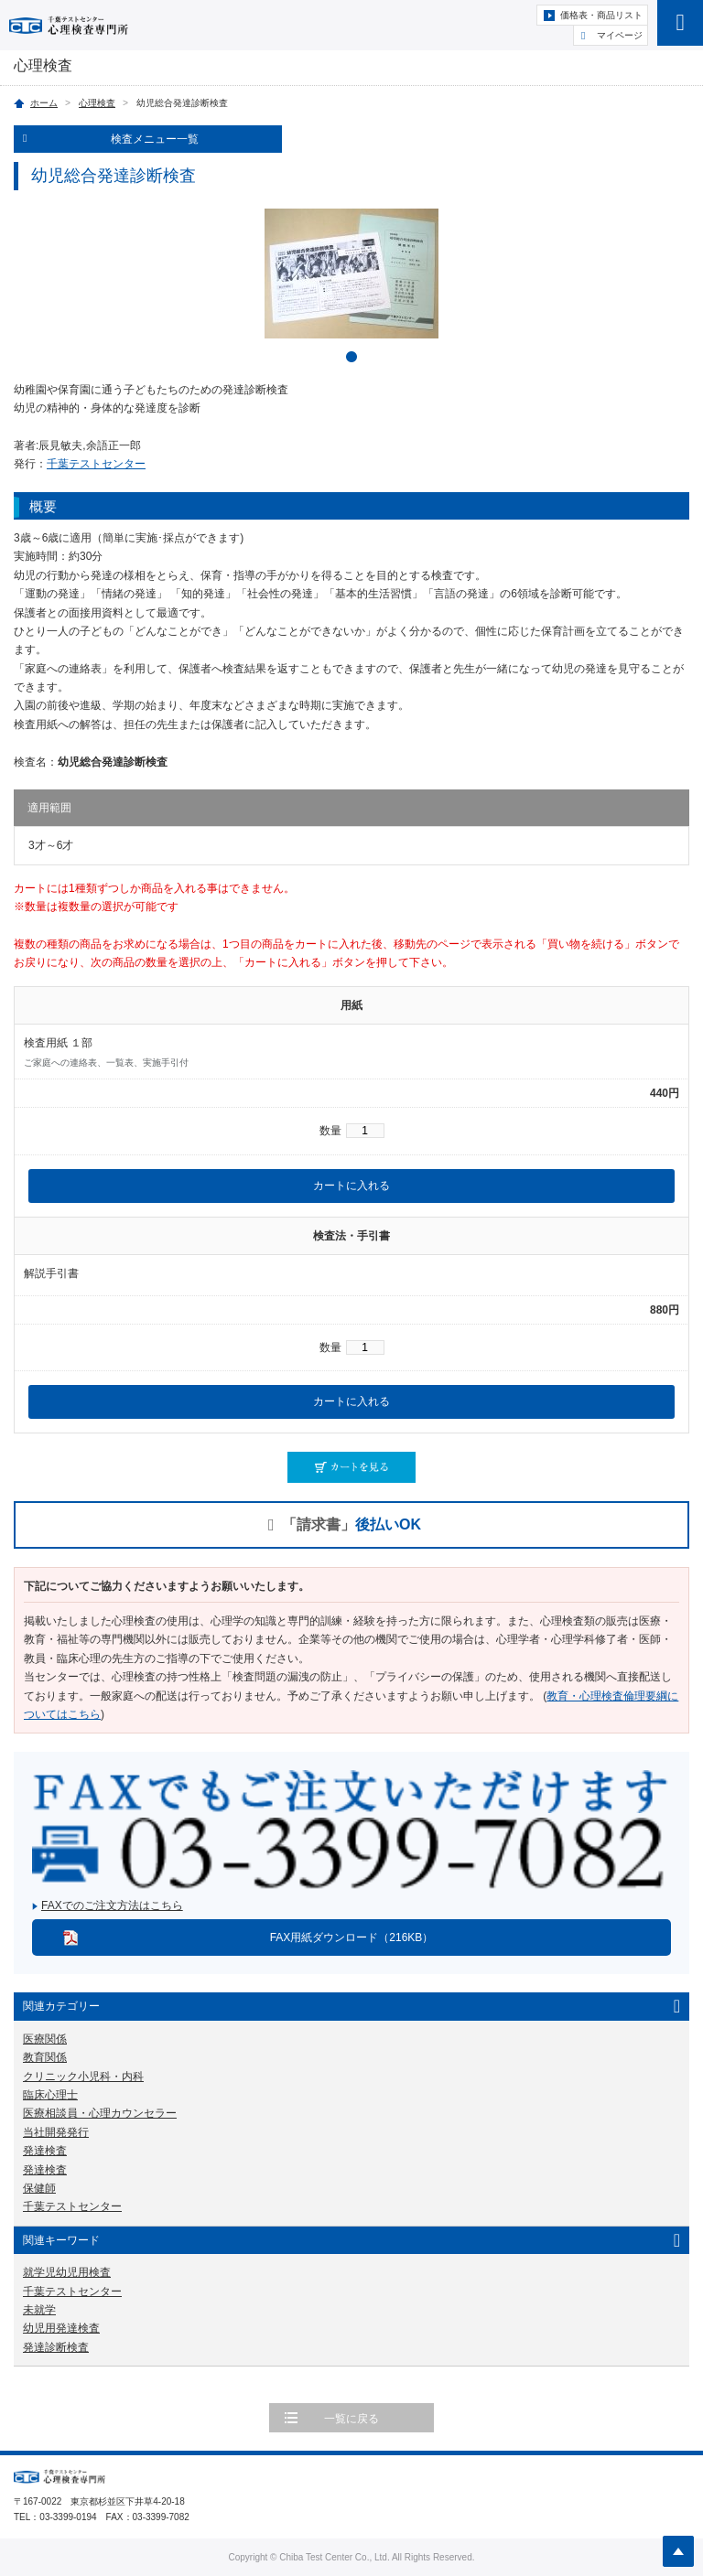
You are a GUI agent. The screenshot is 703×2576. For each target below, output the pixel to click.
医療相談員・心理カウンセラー (100, 2113)
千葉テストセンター (96, 463)
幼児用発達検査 (61, 2328)
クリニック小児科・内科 (83, 2076)
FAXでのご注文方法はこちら (112, 1905)
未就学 (39, 2309)
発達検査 (45, 2150)
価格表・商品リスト (601, 15)
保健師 (39, 2188)
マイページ (620, 35)
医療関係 (45, 2039)
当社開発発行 (56, 2132)
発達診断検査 (56, 2347)
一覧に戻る (351, 2418)
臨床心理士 (50, 2094)
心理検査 (97, 103)
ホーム (44, 103)
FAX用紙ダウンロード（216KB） (352, 1937)
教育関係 (45, 2057)
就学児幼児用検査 (67, 2272)
